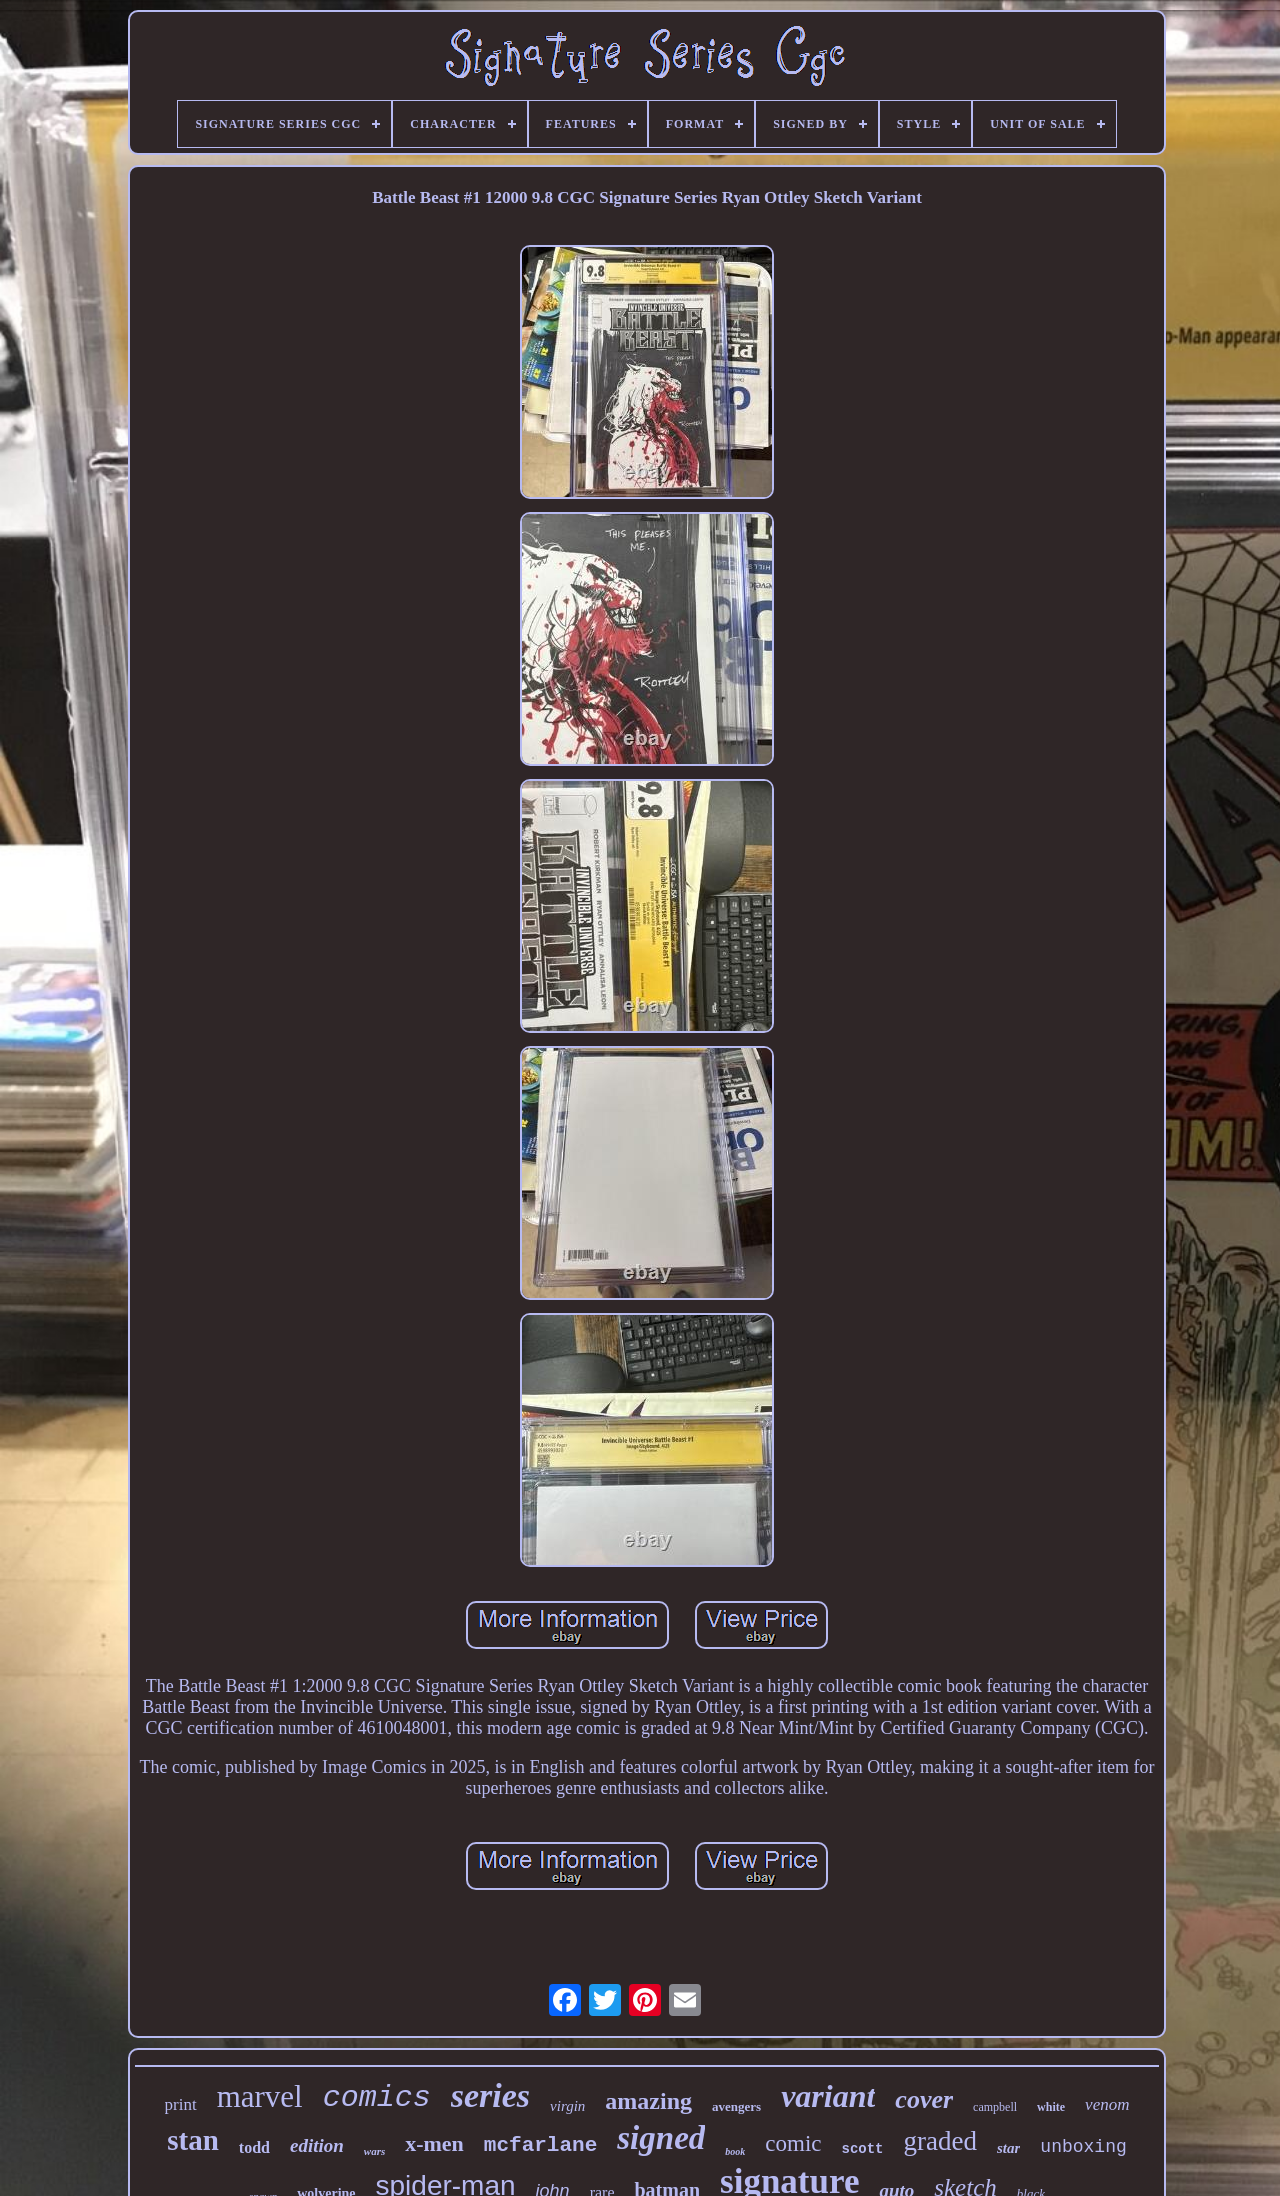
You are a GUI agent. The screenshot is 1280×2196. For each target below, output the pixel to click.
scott (863, 2149)
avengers (736, 2106)
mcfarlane (540, 2145)
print (181, 2104)
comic (793, 2143)
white (1051, 2107)
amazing (648, 2101)
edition (317, 2145)
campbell (995, 2107)
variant (828, 2096)
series (490, 2095)
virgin (567, 2106)
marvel (260, 2096)
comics (377, 2098)
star (1008, 2148)
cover (924, 2099)
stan (193, 2140)
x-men (434, 2143)
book (735, 2151)
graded (940, 2141)
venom (1107, 2104)
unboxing (1083, 2147)
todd (254, 2147)
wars (374, 2151)
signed (661, 2138)
